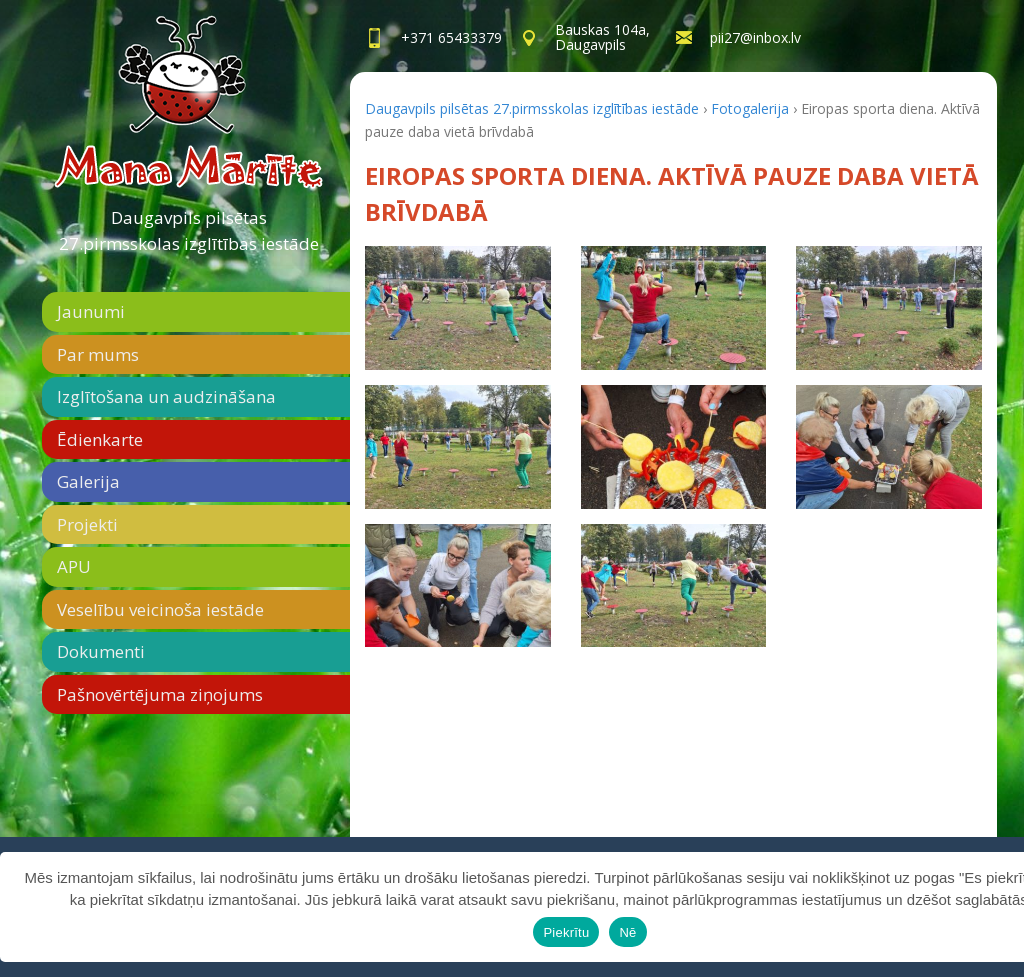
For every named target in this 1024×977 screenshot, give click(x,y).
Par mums (98, 354)
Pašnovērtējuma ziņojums (160, 694)
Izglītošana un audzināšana (166, 396)
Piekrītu (566, 932)
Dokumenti (101, 651)
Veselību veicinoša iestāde (160, 609)
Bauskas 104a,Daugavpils (602, 37)
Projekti (87, 524)
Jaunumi (91, 311)
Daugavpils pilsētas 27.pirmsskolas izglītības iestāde (189, 230)
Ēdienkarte (100, 439)
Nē (627, 932)
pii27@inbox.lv (755, 37)
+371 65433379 (451, 37)
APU (74, 566)
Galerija (88, 481)
